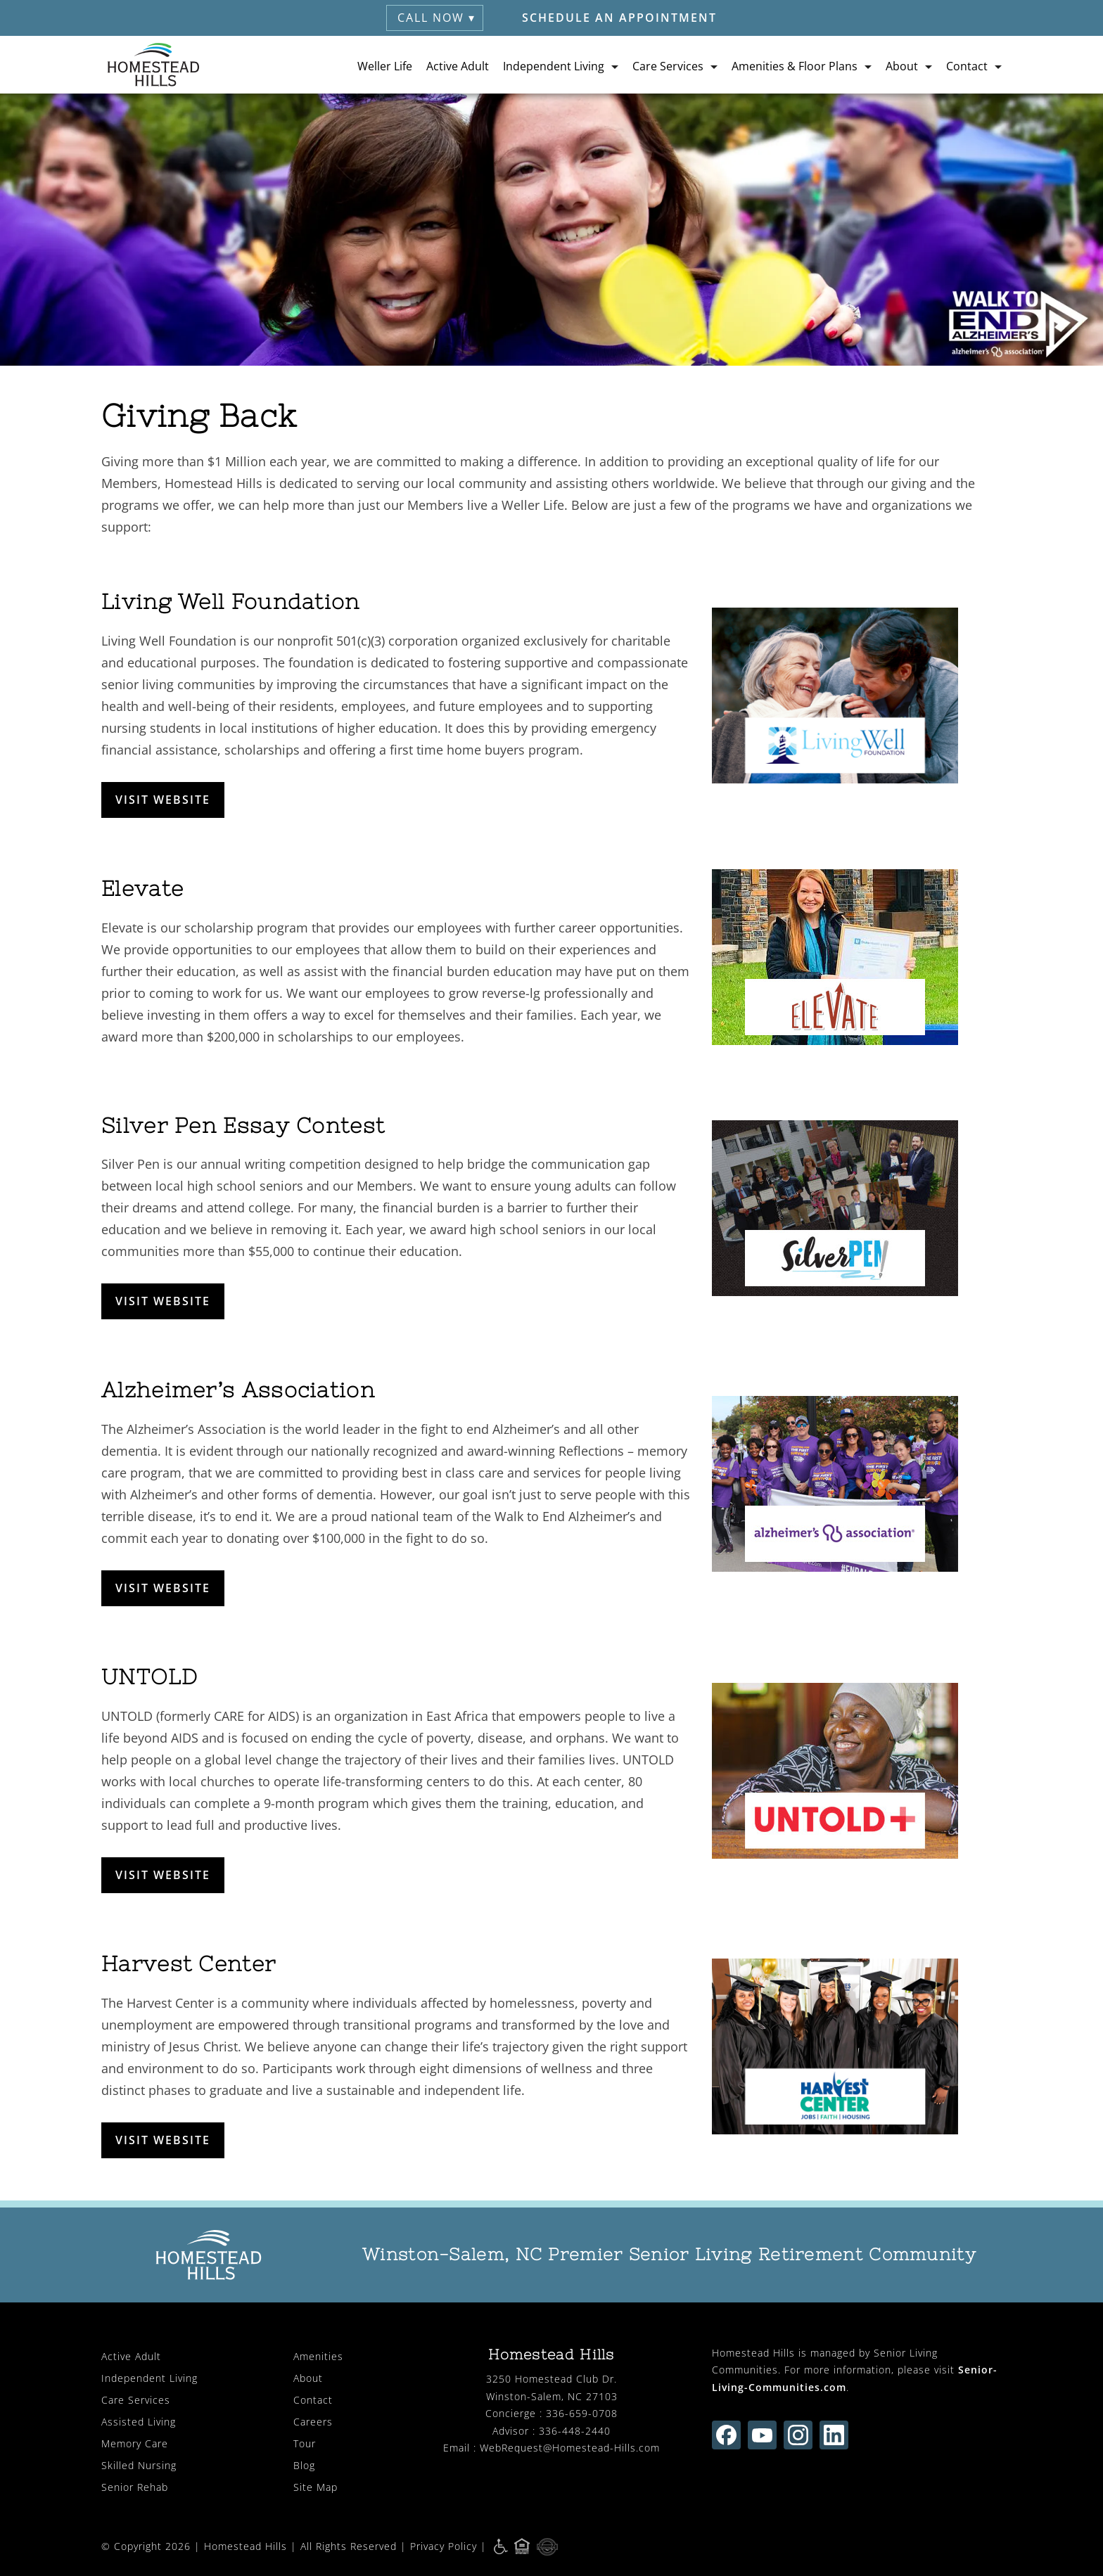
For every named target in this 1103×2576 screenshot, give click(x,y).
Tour (304, 2443)
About (308, 2378)
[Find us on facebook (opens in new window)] (726, 2435)
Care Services (135, 2400)
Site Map (315, 2487)
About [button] (902, 64)
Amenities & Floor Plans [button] (794, 64)
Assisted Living (138, 2421)
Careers (313, 2421)
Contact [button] (967, 64)
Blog (304, 2465)
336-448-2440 (575, 2430)
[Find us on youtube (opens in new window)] (762, 2435)
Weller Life (384, 64)
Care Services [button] (667, 64)
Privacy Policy (443, 2545)
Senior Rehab (134, 2487)
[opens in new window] (857, 695)
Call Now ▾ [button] (436, 17)
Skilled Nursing (139, 2465)
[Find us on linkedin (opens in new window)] (834, 2435)
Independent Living (149, 2378)
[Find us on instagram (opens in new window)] (798, 2435)
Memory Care (134, 2443)
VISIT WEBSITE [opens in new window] (162, 799)
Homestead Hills (245, 2545)
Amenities (318, 2356)
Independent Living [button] (553, 64)
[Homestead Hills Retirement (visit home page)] (153, 65)
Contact (313, 2400)
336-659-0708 (582, 2413)
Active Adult (457, 64)
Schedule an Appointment (619, 17)
